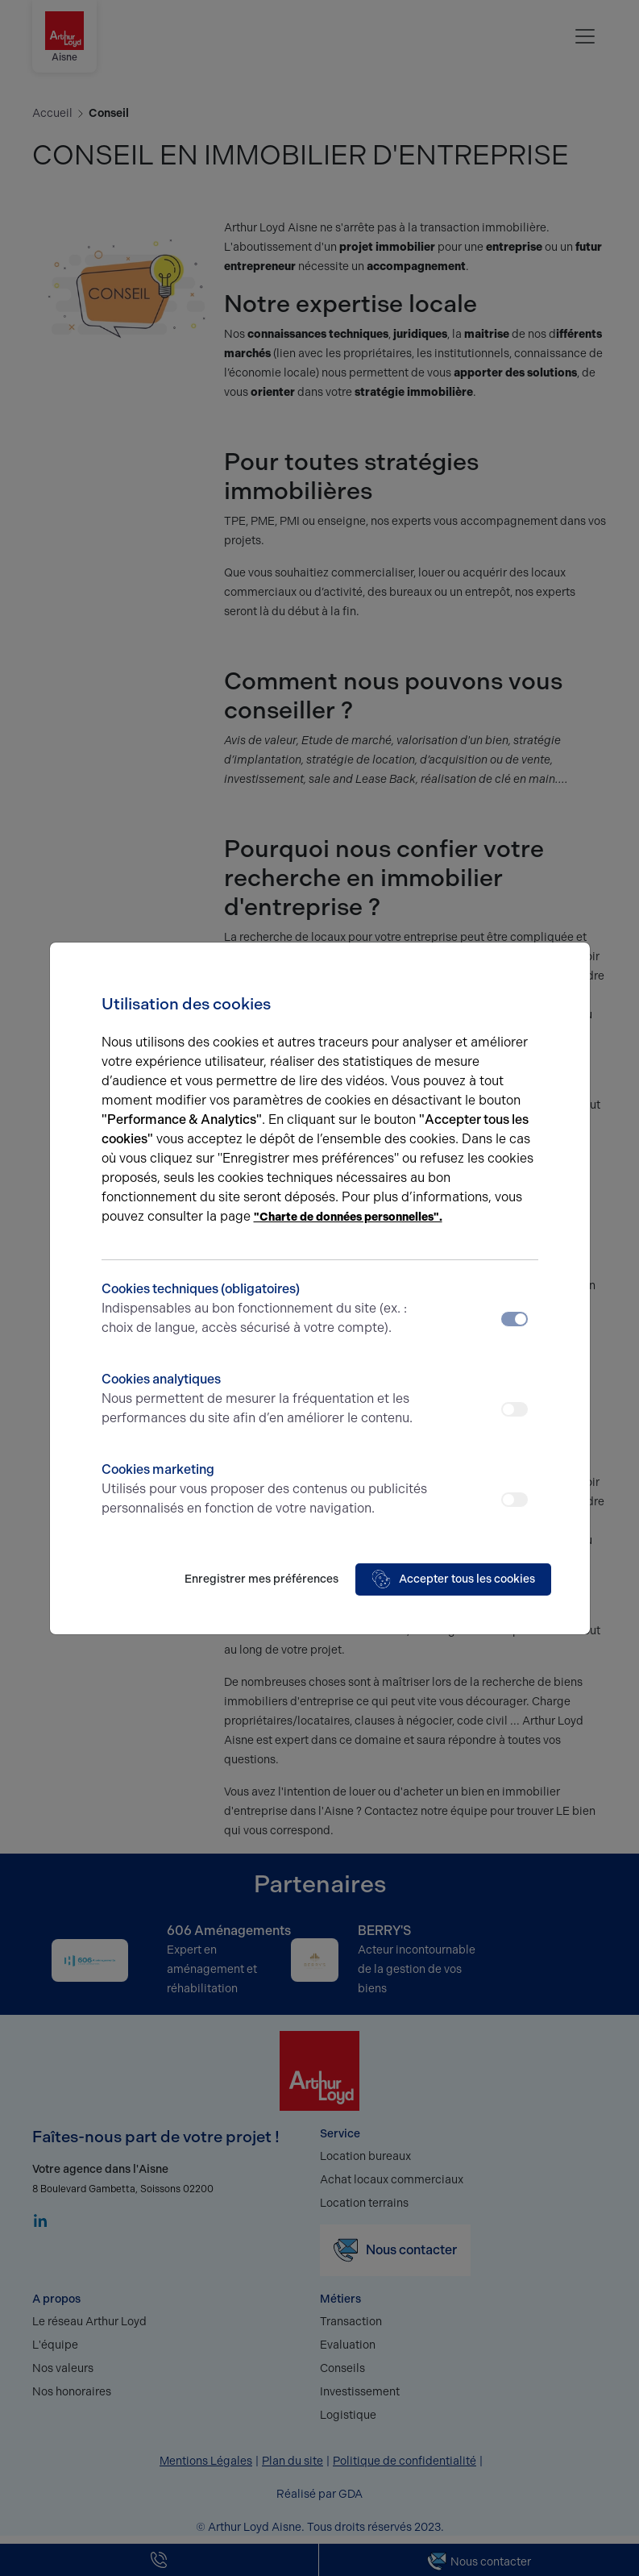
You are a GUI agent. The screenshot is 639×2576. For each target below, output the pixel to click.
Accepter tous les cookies (453, 1579)
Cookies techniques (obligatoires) (265, 1309)
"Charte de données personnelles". (348, 1217)
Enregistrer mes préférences (261, 1579)
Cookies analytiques (265, 1399)
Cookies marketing (265, 1490)
